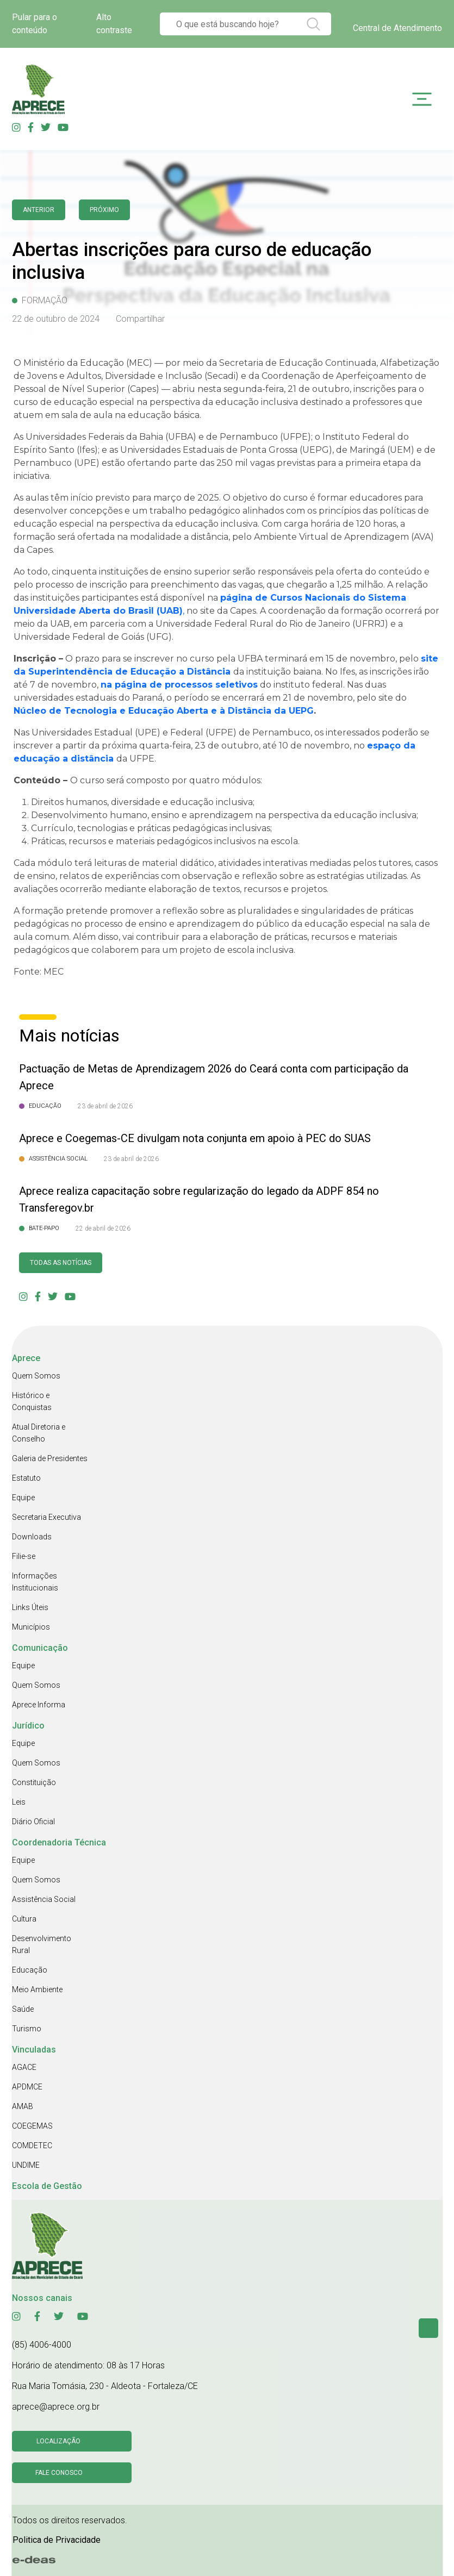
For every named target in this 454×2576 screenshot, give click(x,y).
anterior (38, 210)
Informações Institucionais (35, 1581)
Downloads (32, 1536)
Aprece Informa (38, 1704)
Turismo (26, 2028)
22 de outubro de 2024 (55, 319)
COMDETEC (32, 2145)
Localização (58, 2441)
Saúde (23, 2009)
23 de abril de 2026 (105, 1106)
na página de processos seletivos (179, 684)
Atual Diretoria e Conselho (38, 1433)
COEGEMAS (32, 2126)
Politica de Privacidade (57, 2540)
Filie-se (23, 1556)
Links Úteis (30, 1607)
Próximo (104, 210)
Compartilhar (140, 319)
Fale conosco (59, 2473)
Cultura (24, 1918)
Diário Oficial (33, 1821)
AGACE (24, 2067)
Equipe (23, 1497)
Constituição (34, 1782)
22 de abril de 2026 (103, 1228)
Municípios (31, 1627)
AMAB (22, 2106)
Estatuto (26, 1478)
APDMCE (27, 2086)
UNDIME (26, 2165)
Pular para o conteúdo (34, 23)
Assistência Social (44, 1899)
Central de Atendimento (397, 28)
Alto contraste (114, 23)
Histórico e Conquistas (32, 1401)
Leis (19, 1802)
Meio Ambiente (37, 1989)
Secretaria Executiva (46, 1517)
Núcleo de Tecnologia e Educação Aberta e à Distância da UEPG (164, 711)
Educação (29, 1970)
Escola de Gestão (47, 2186)
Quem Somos (36, 1375)
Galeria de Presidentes (50, 1458)
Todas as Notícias (60, 1263)
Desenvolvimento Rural (41, 1944)
